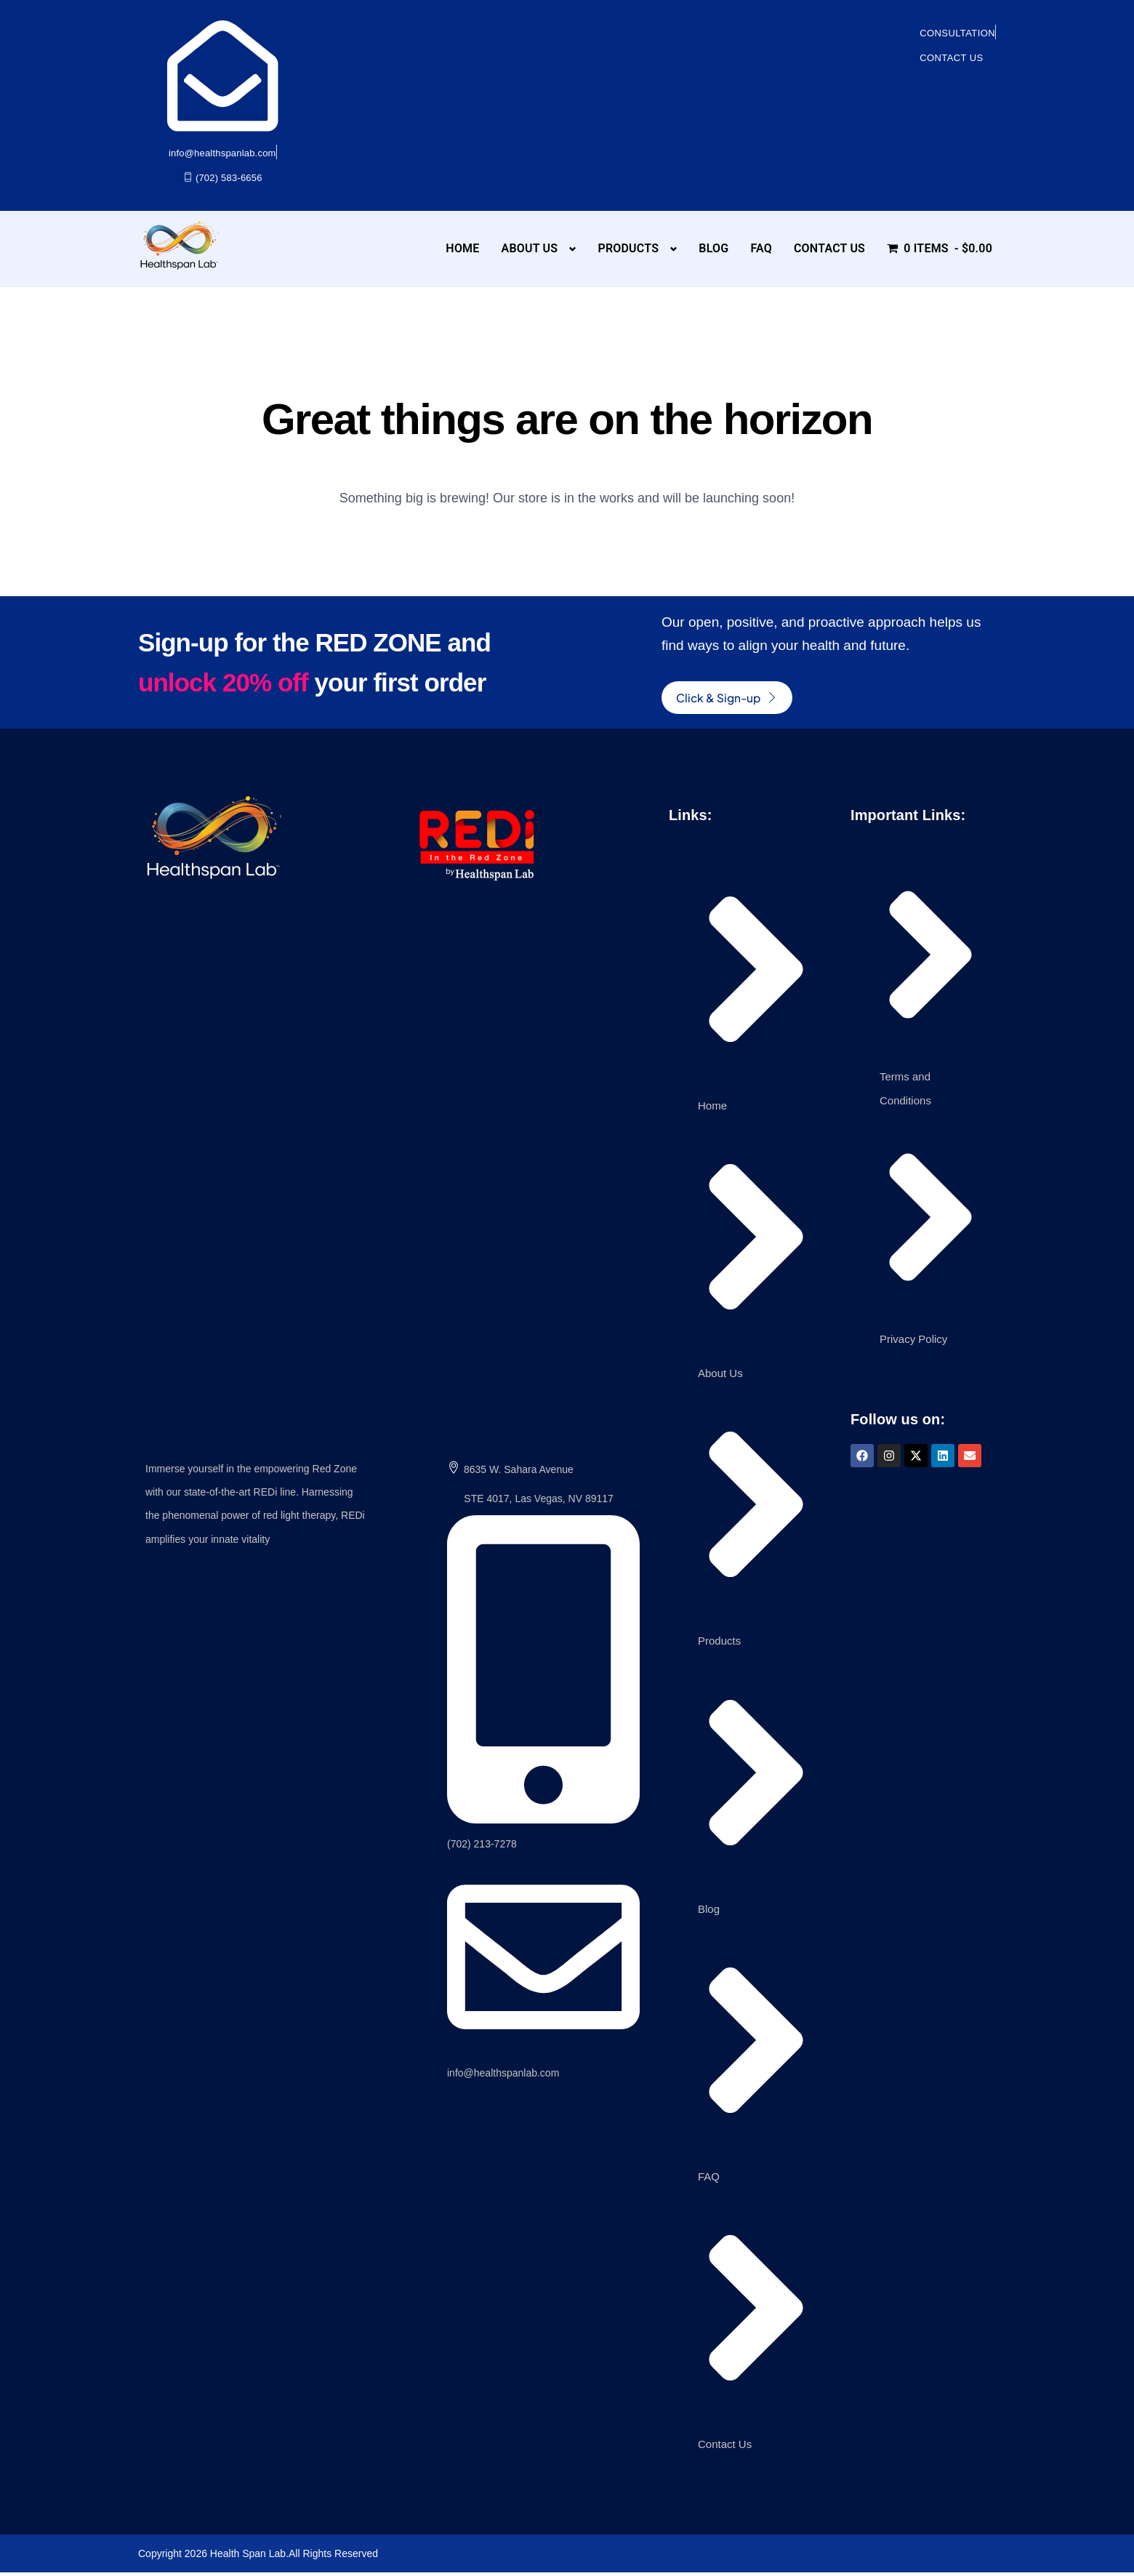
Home (462, 248)
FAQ (761, 248)
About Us (530, 248)
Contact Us (829, 248)
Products (628, 248)
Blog (713, 248)
